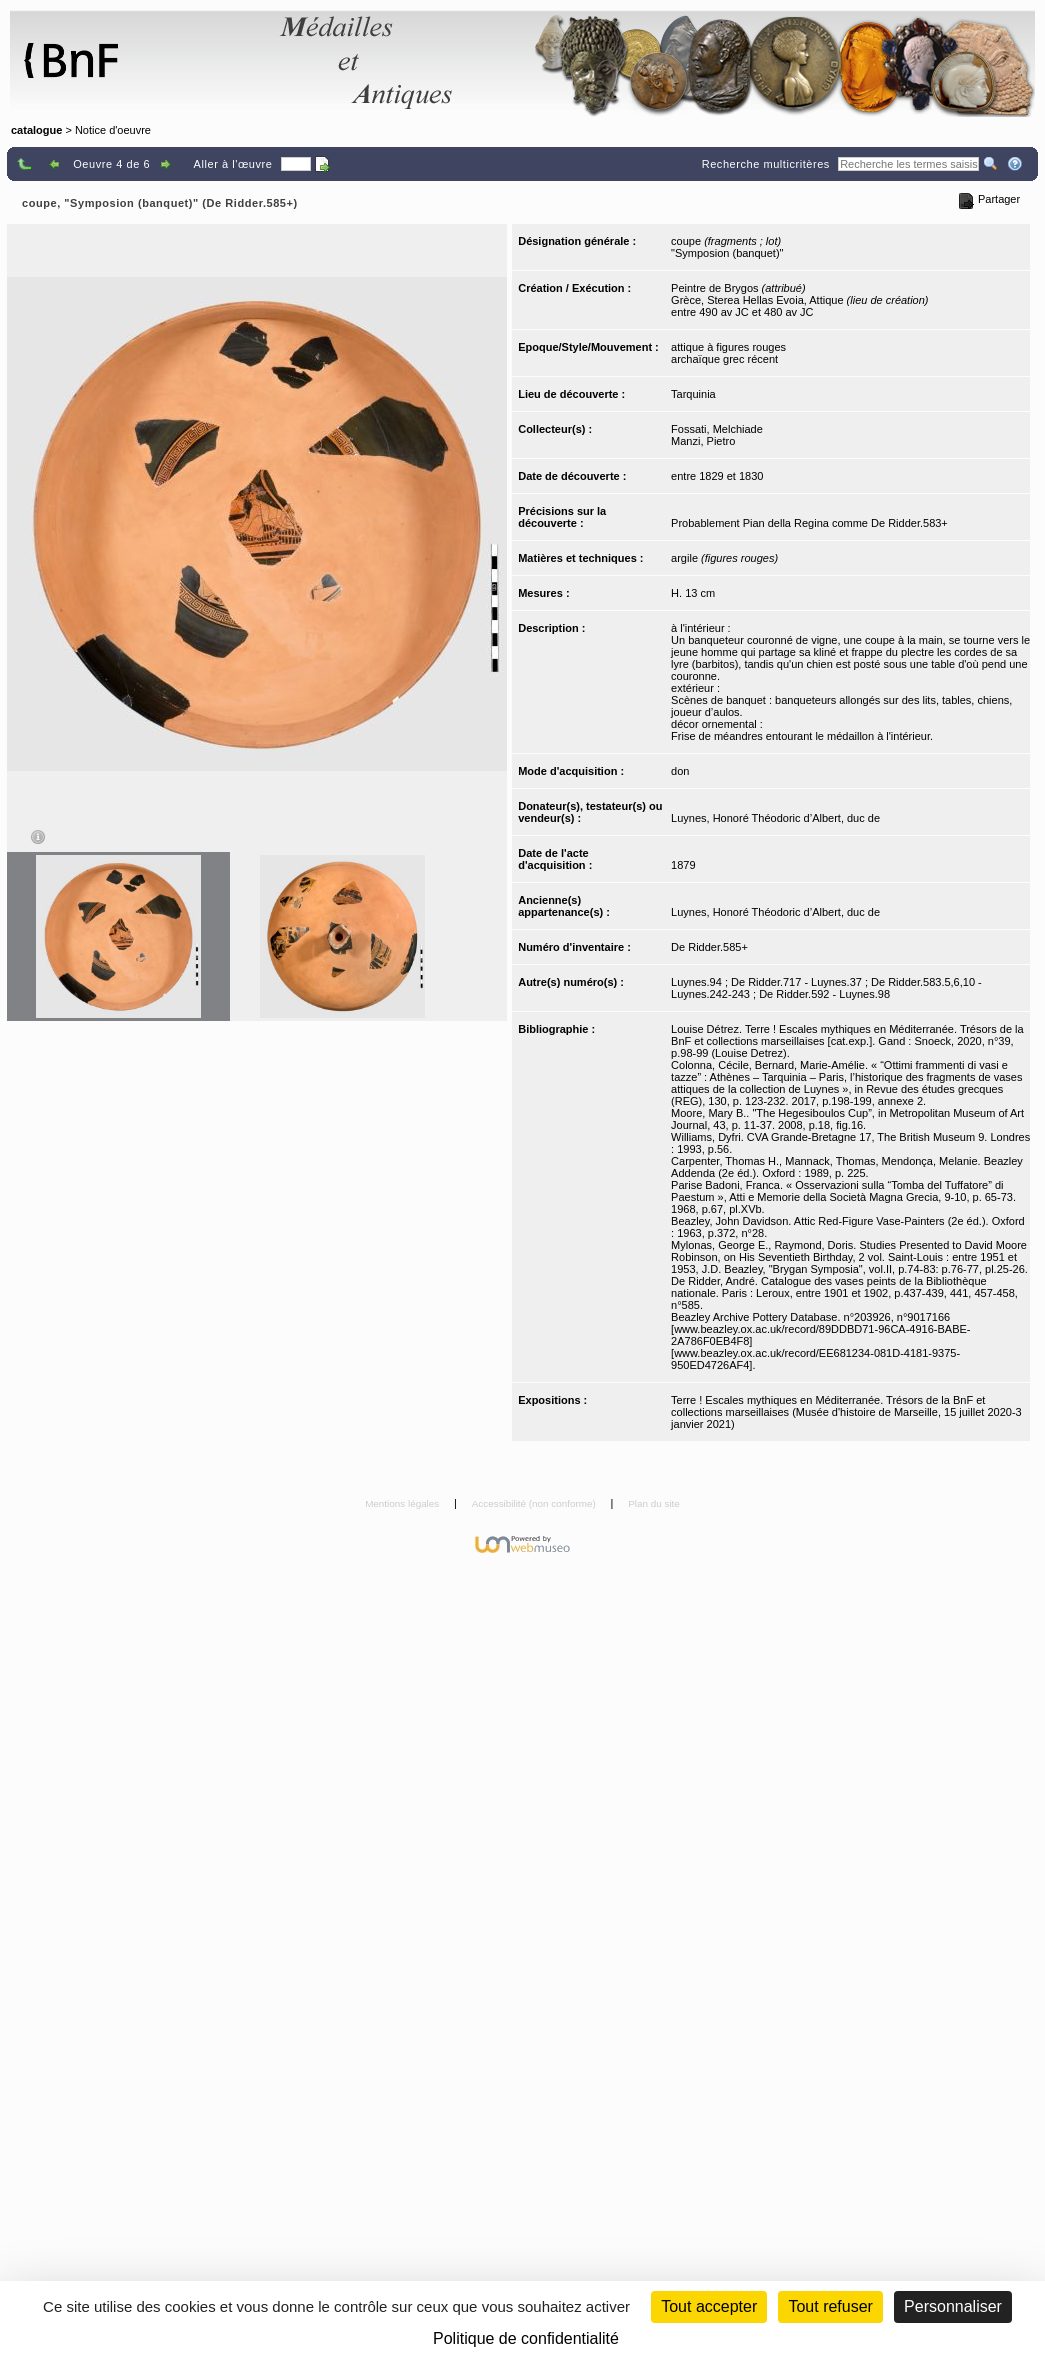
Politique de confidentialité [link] (526, 2338)
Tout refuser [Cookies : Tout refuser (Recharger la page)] (830, 2306)
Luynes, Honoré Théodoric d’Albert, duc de (775, 818)
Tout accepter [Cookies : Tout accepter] (709, 2306)
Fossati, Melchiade (717, 429)
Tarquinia (693, 394)
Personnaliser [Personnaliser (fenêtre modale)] (953, 2306)
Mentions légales (403, 1503)
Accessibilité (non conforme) (535, 1503)
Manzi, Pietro (703, 441)
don (680, 771)
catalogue (36, 130)
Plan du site (654, 1503)
